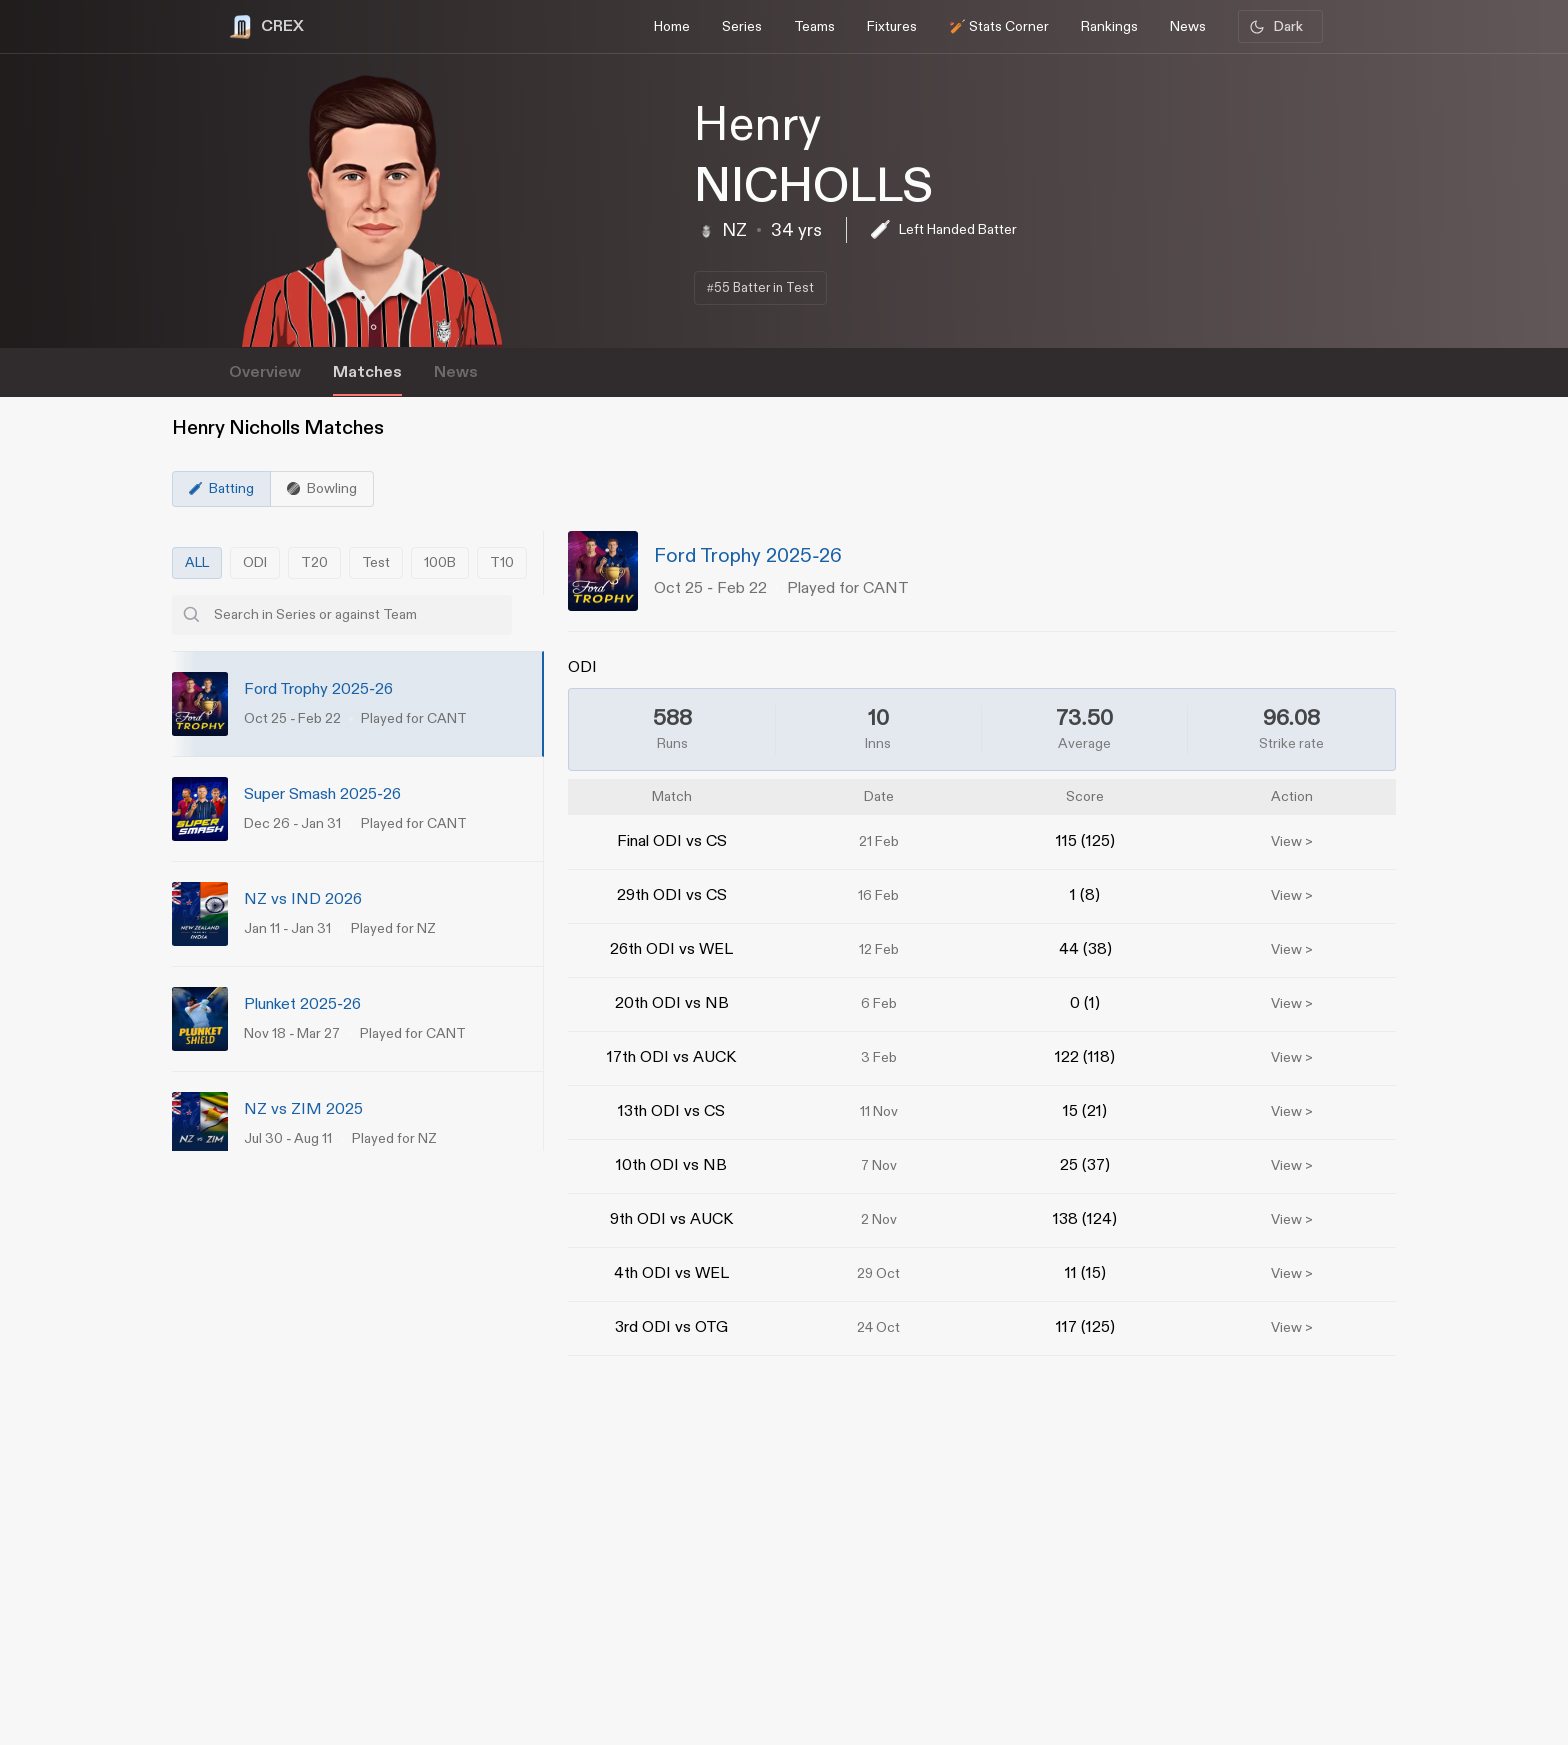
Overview (265, 372)
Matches (367, 372)
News (456, 372)
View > (1292, 842)
